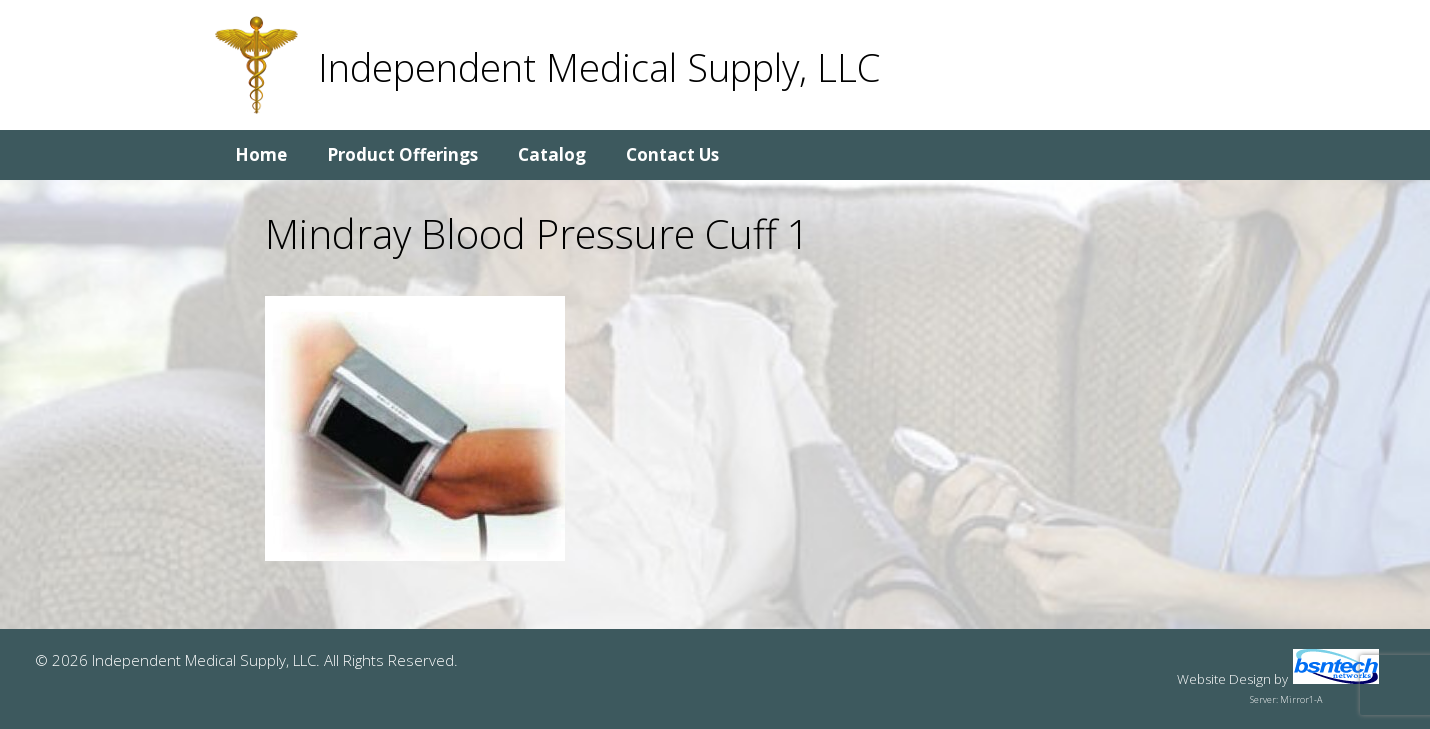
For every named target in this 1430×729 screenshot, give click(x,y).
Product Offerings (402, 154)
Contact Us (672, 154)
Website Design (1224, 679)
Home (261, 154)
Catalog (552, 154)
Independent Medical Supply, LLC (599, 67)
